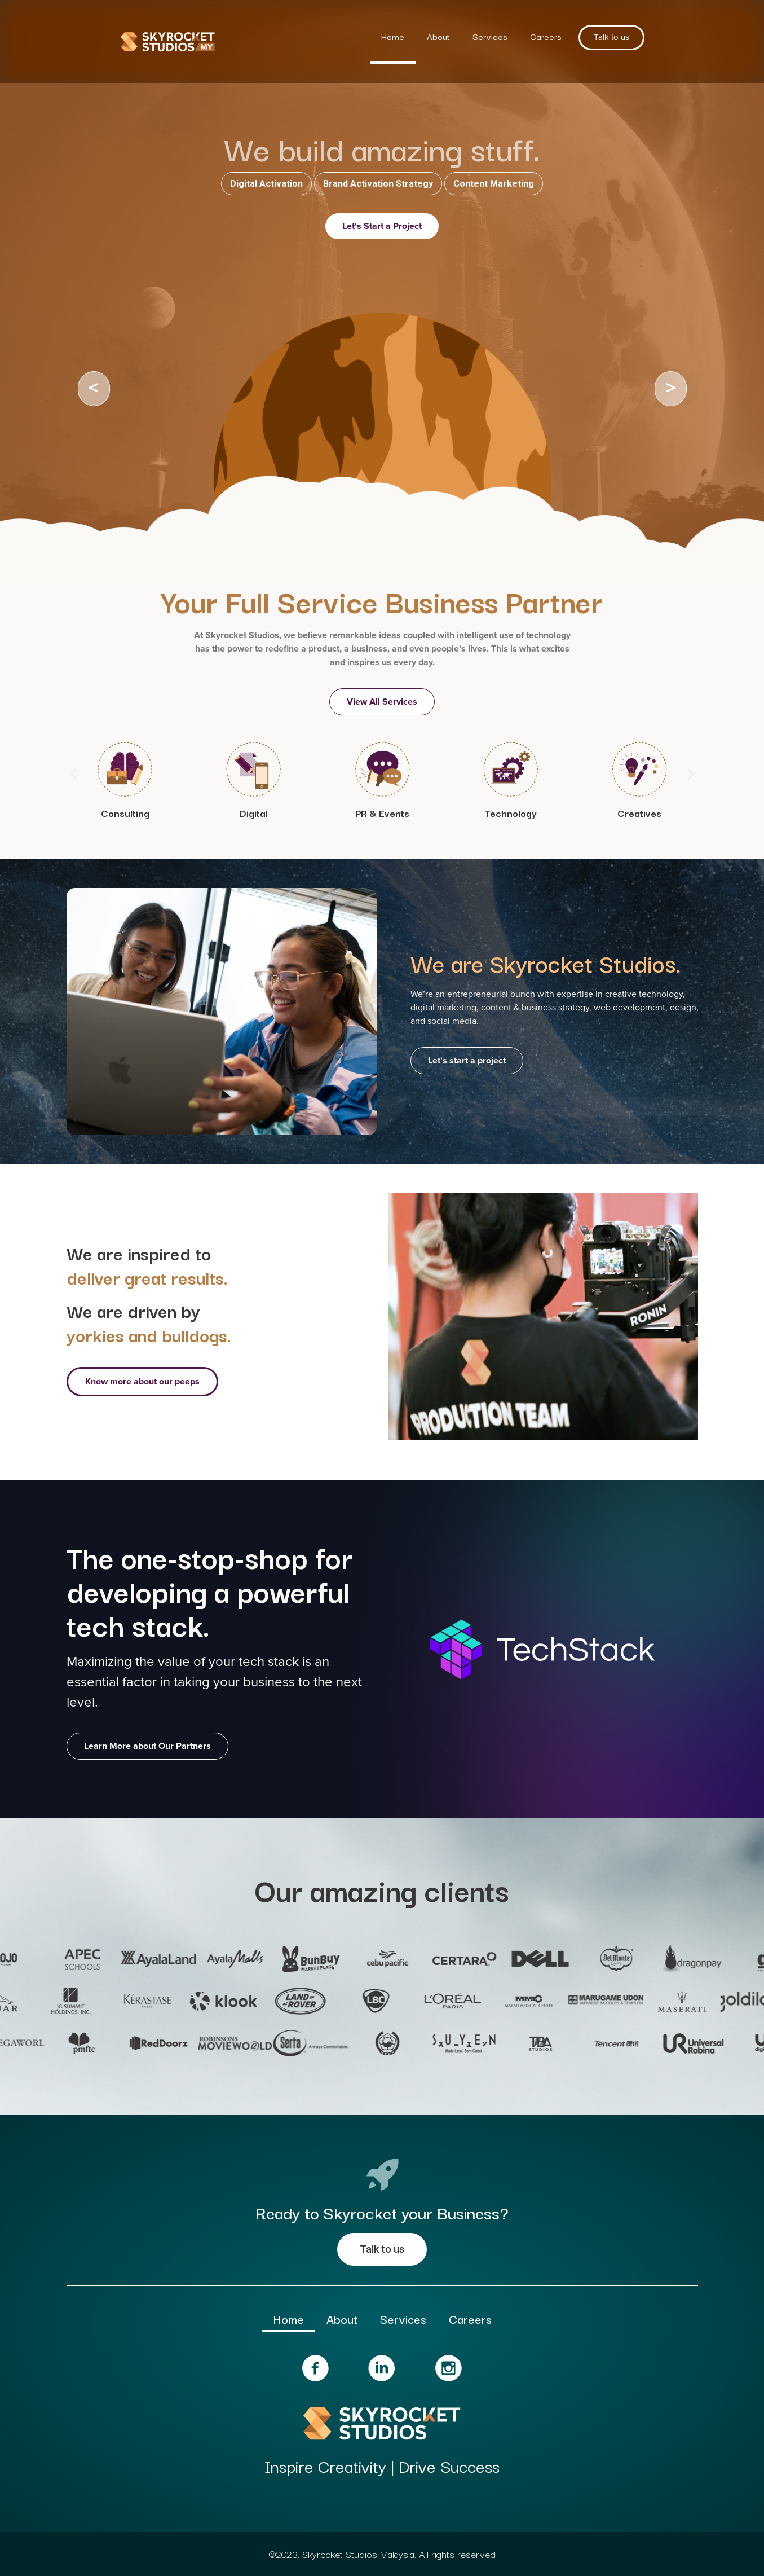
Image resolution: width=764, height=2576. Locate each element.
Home (392, 36)
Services (489, 36)
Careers (546, 36)
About (438, 36)
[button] (74, 774)
